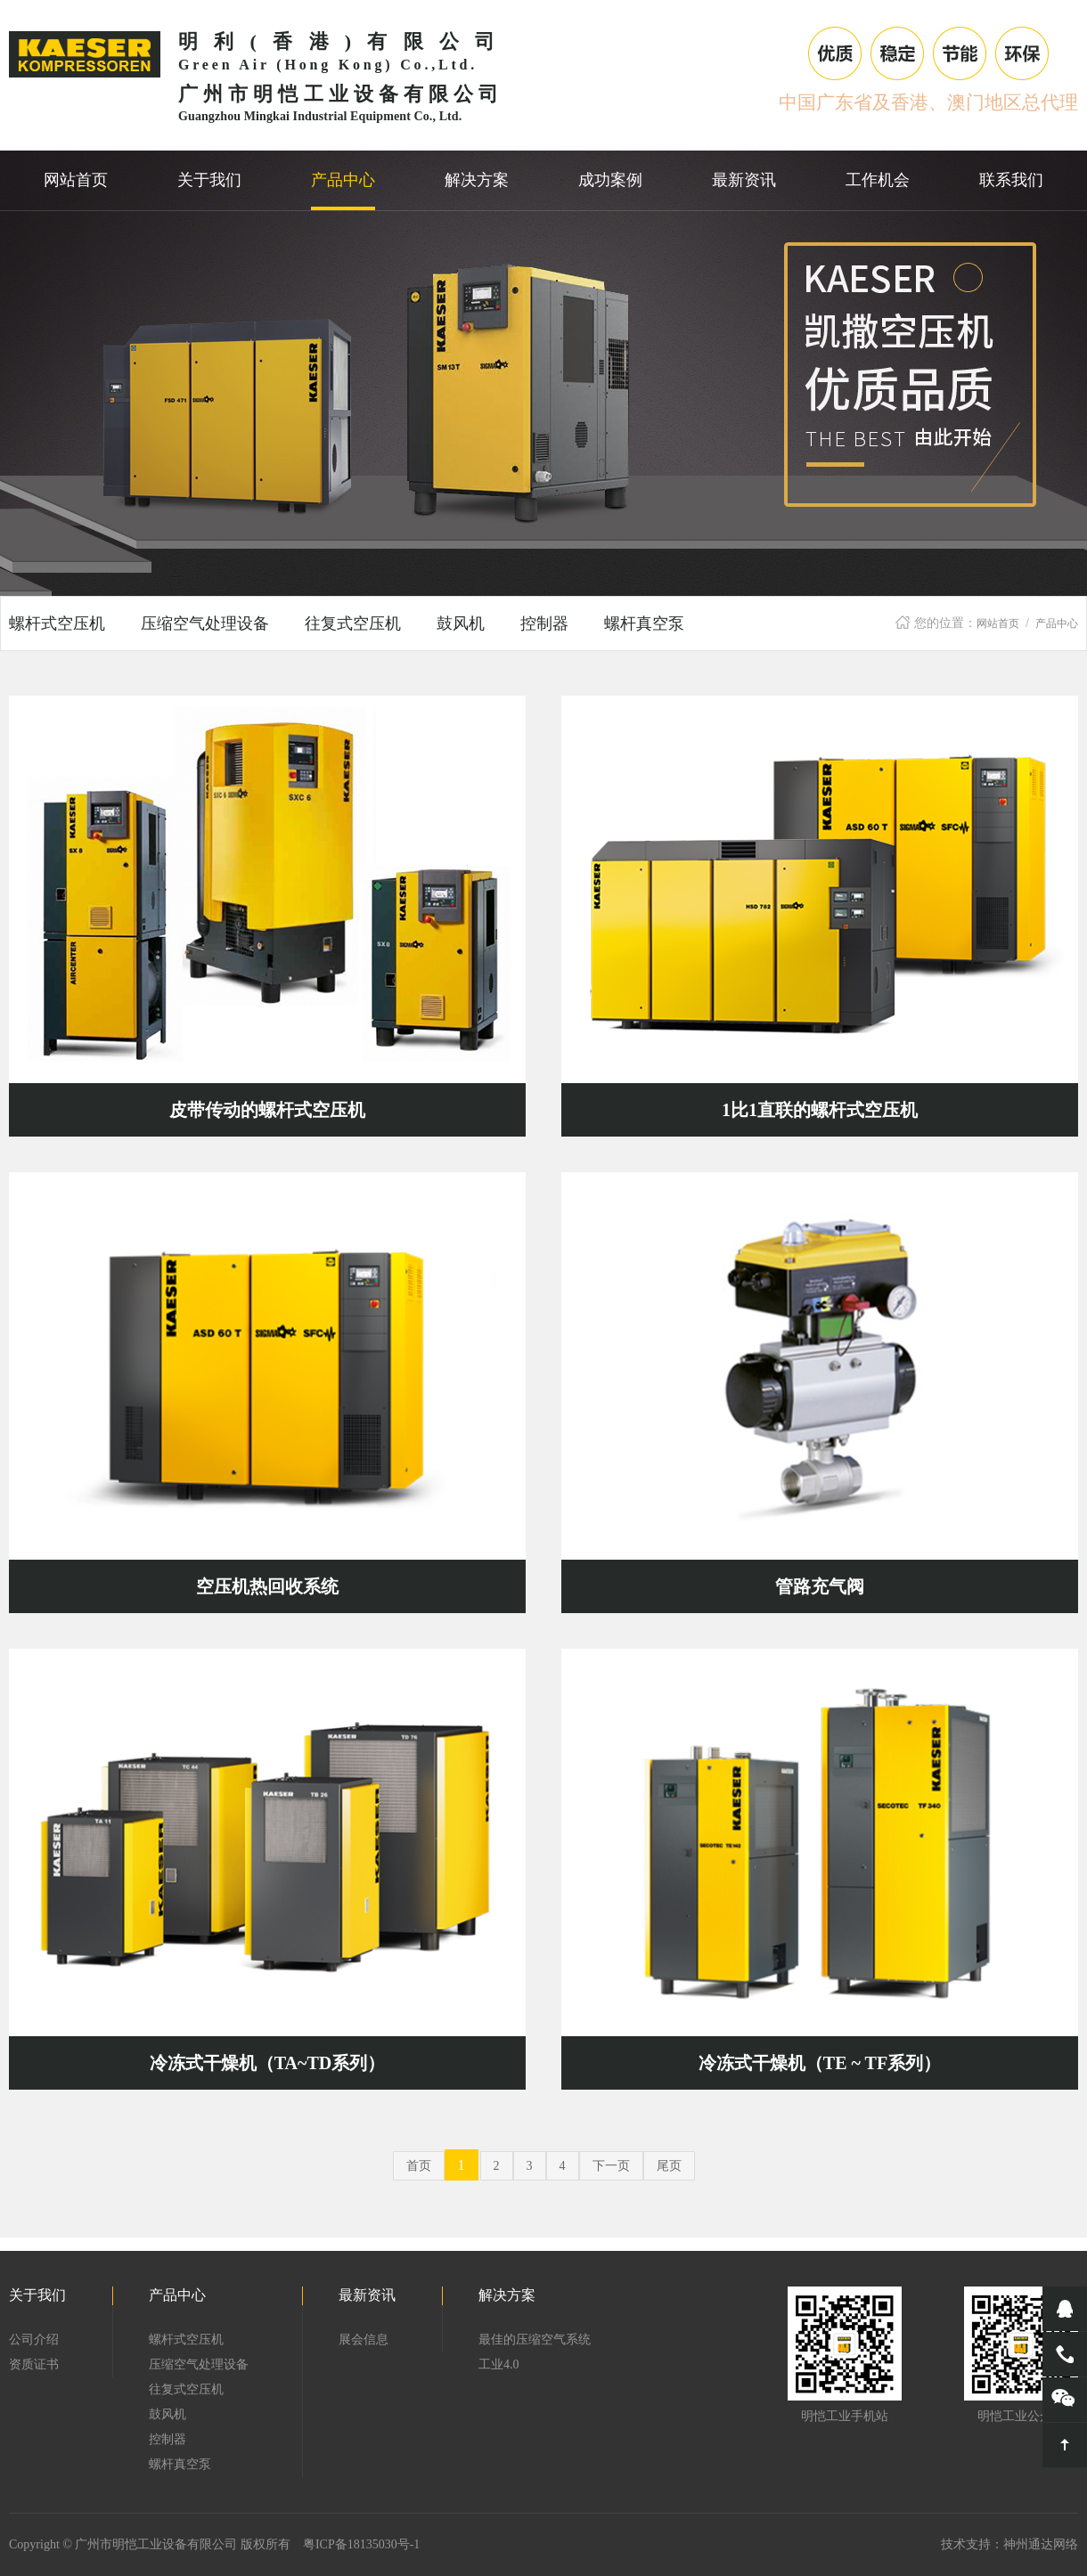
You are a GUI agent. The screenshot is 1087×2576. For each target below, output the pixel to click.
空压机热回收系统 (267, 1586)
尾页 (669, 2165)
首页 (418, 2165)
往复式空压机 (353, 623)
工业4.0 (498, 2364)
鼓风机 (461, 623)
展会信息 (363, 2339)
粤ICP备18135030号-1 (361, 2544)
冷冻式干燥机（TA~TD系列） (267, 2063)
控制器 (544, 623)
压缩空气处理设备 (205, 623)
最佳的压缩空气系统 (534, 2339)
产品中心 (1056, 623)
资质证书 (34, 2364)
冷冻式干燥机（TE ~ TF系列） (820, 2063)
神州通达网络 (1040, 2544)
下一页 (611, 2165)
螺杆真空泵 (644, 623)
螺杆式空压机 (57, 623)
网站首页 (998, 623)
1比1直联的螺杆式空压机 (820, 1110)
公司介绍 (34, 2339)
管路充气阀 (819, 1586)
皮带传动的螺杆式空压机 (267, 1110)
